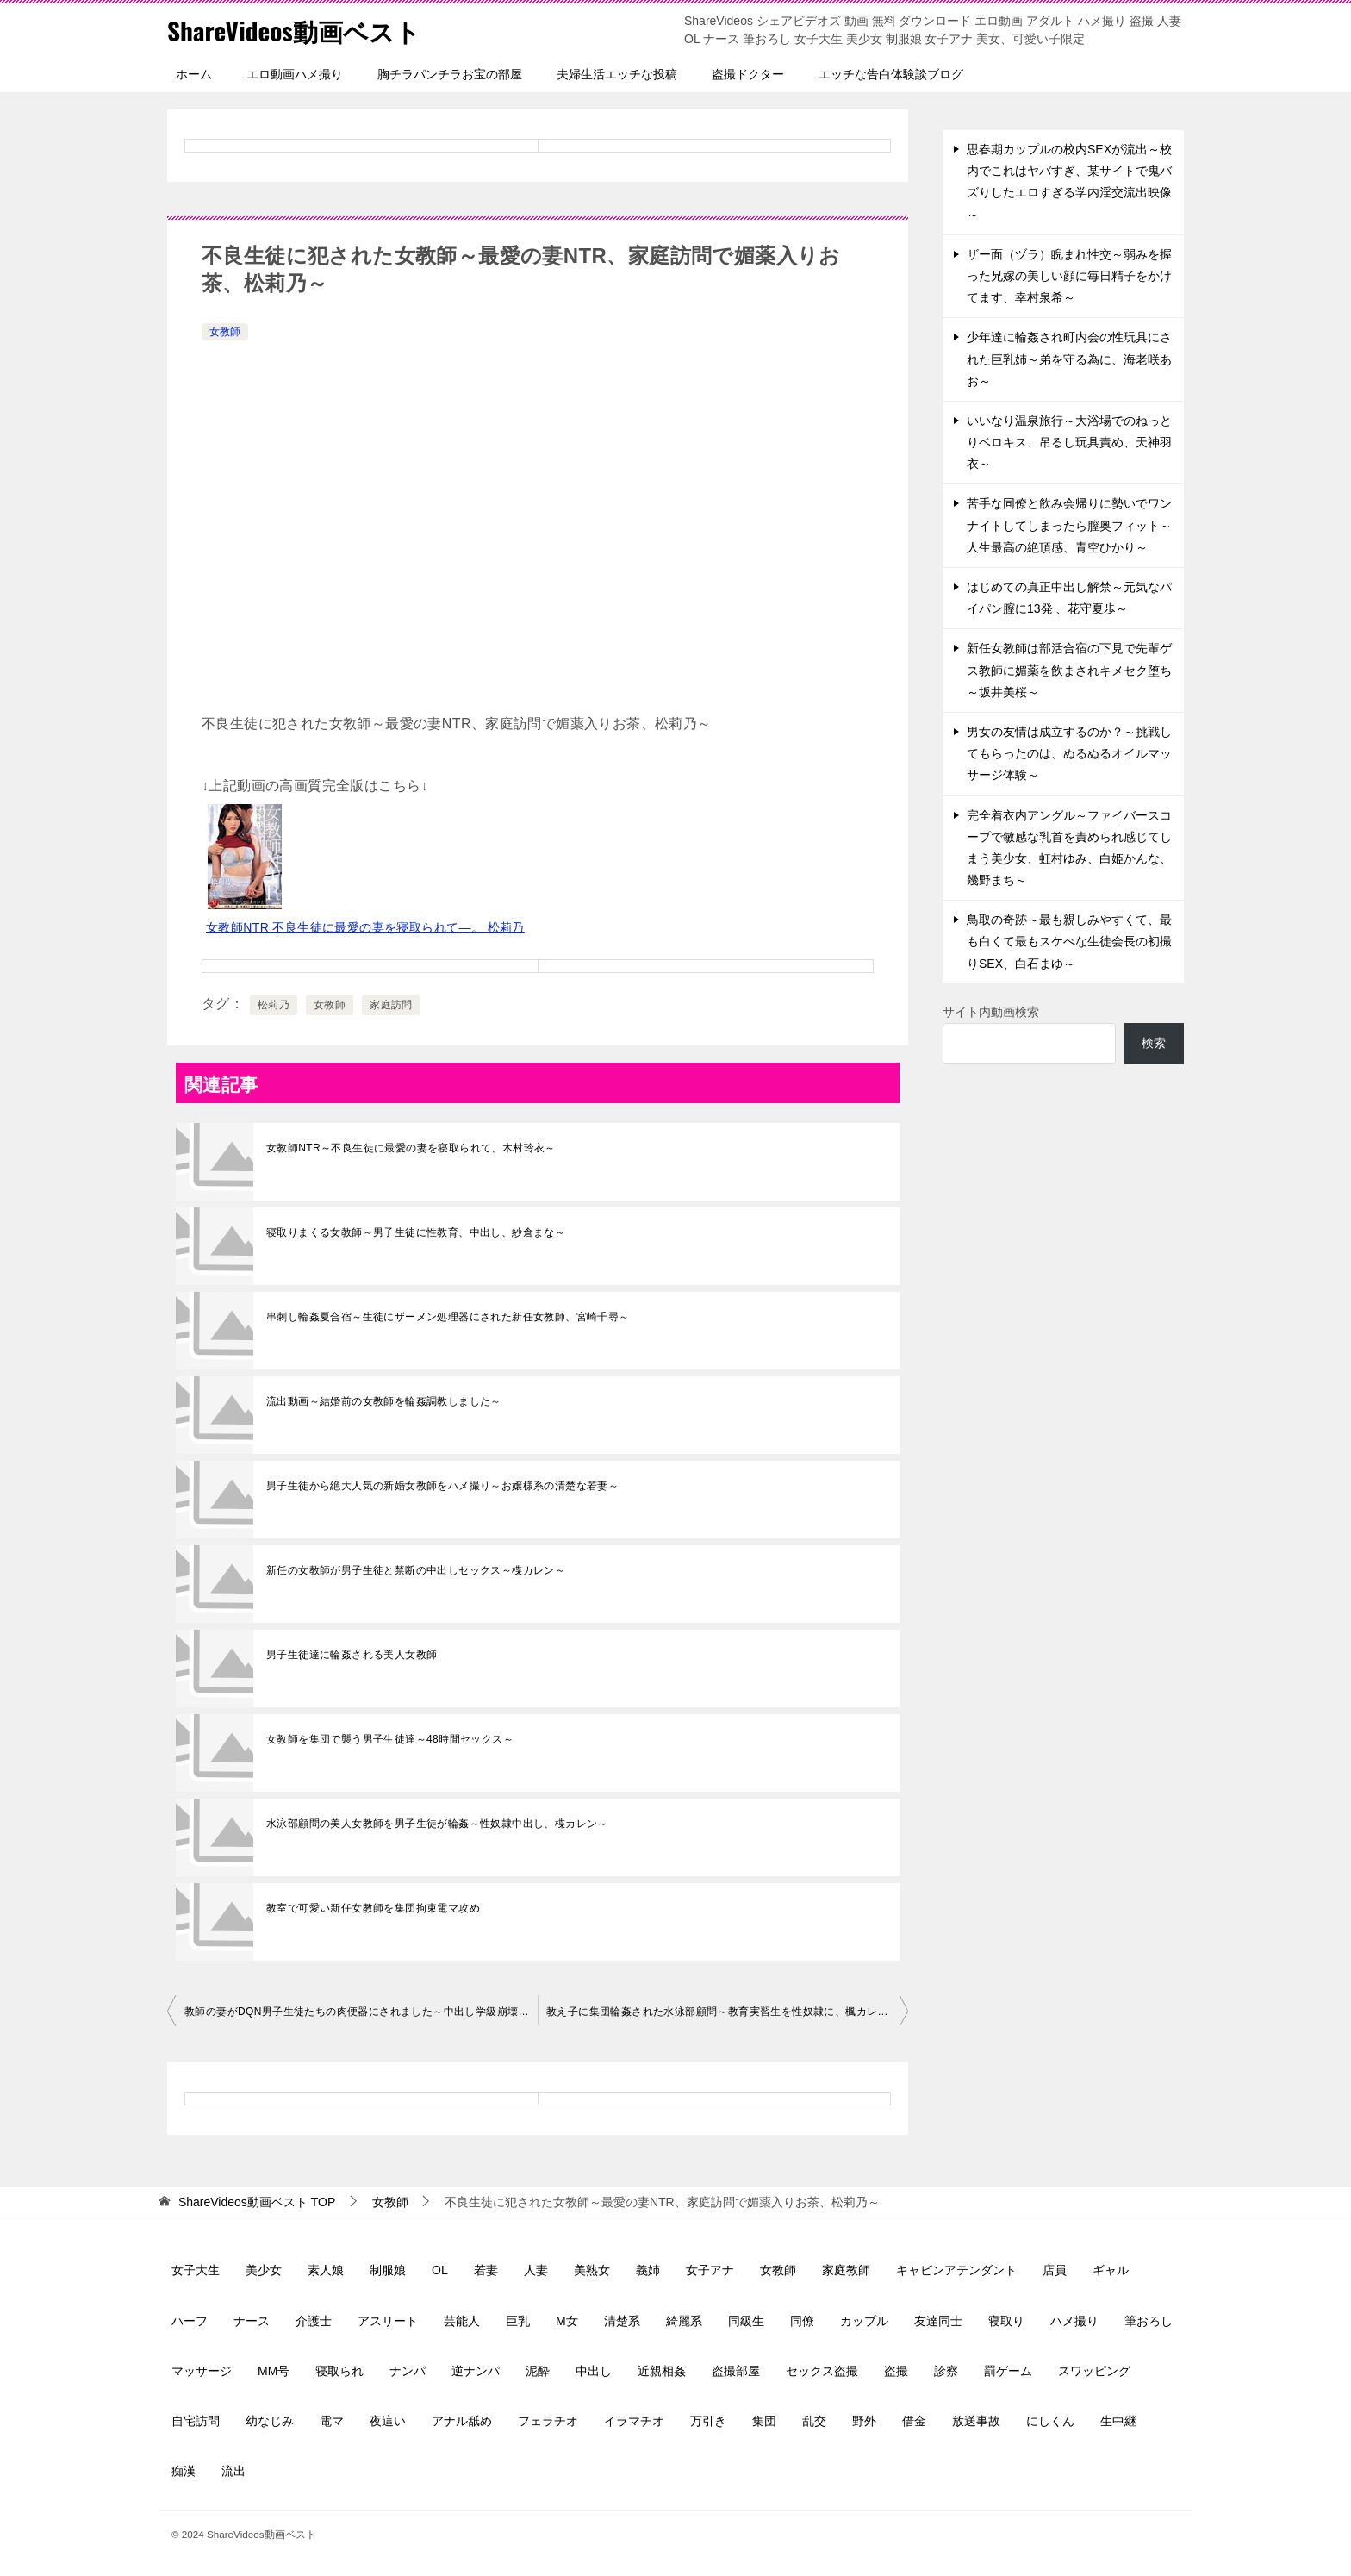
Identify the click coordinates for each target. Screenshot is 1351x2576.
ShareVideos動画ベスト (297, 29)
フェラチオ (548, 2421)
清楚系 (622, 2321)
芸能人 (462, 2321)
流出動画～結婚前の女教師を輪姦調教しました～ (383, 1401)
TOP (256, 2202)
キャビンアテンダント (956, 2270)
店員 (1055, 2270)
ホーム (194, 74)
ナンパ (407, 2371)
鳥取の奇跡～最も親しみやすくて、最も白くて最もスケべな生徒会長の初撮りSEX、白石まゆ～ (1069, 941)
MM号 (274, 2371)
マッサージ (201, 2371)
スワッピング (1094, 2371)
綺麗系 (684, 2321)
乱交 (814, 2421)
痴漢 (183, 2471)
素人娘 (326, 2270)
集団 (764, 2421)
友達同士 (938, 2321)
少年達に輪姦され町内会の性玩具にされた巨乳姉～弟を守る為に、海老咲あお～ (1069, 358)
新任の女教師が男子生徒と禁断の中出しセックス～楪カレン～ (415, 1570)
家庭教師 (846, 2270)
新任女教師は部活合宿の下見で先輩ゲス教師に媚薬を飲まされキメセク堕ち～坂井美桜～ (1069, 669)
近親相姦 (662, 2371)
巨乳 (518, 2321)
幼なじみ (270, 2421)
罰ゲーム (1008, 2371)
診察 (946, 2371)
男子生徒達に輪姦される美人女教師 (351, 1655)
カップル (864, 2321)
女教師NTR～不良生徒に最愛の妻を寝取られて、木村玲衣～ (411, 1148)
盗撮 (896, 2371)
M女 (567, 2321)
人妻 (536, 2270)
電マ (332, 2421)
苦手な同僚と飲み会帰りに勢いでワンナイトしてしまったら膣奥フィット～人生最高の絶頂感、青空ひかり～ (1069, 524)
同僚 (802, 2321)
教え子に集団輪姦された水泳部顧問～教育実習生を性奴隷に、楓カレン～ (722, 2011)
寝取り (1006, 2321)
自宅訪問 (195, 2421)
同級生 (746, 2321)
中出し (594, 2371)
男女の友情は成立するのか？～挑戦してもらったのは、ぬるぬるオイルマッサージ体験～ (1069, 753)
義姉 (648, 2270)
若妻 (486, 2270)
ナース (251, 2321)
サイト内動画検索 (991, 1012)
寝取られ (339, 2371)
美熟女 (592, 2270)
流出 (233, 2471)
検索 (1154, 1043)
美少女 (264, 2270)
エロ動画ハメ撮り (294, 74)
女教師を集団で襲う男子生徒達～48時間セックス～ (390, 1739)
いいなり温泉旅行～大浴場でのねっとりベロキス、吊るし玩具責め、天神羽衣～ (1069, 442)
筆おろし (1148, 2321)
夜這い (388, 2421)
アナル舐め (462, 2421)
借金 (914, 2421)
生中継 (1118, 2421)
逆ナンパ (475, 2371)
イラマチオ (634, 2421)
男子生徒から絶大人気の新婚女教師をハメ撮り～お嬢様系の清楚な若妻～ (442, 1486)
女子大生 (195, 2270)
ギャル (1111, 2270)
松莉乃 (274, 1005)
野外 (864, 2421)
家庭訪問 (391, 1005)
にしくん (1050, 2421)
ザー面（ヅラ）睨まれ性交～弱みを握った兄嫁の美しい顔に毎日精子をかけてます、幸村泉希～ (1069, 275)
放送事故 (976, 2421)
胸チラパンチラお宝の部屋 (449, 74)
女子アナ (710, 2270)
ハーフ (189, 2321)
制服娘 (388, 2270)
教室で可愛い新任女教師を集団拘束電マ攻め (373, 1908)
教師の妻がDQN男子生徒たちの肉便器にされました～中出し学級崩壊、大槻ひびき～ (361, 2011)
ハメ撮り (1074, 2321)
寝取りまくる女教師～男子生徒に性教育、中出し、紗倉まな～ (415, 1232)
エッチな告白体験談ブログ (891, 74)
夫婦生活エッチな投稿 (617, 74)
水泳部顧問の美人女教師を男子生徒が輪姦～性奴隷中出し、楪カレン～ (437, 1824)
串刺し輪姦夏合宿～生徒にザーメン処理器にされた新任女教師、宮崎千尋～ (448, 1317)
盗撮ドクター (748, 74)
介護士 (314, 2321)
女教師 (224, 332)
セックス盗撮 (822, 2371)
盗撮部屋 (736, 2371)
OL (440, 2270)
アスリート (388, 2321)
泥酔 (538, 2371)
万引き (708, 2421)
